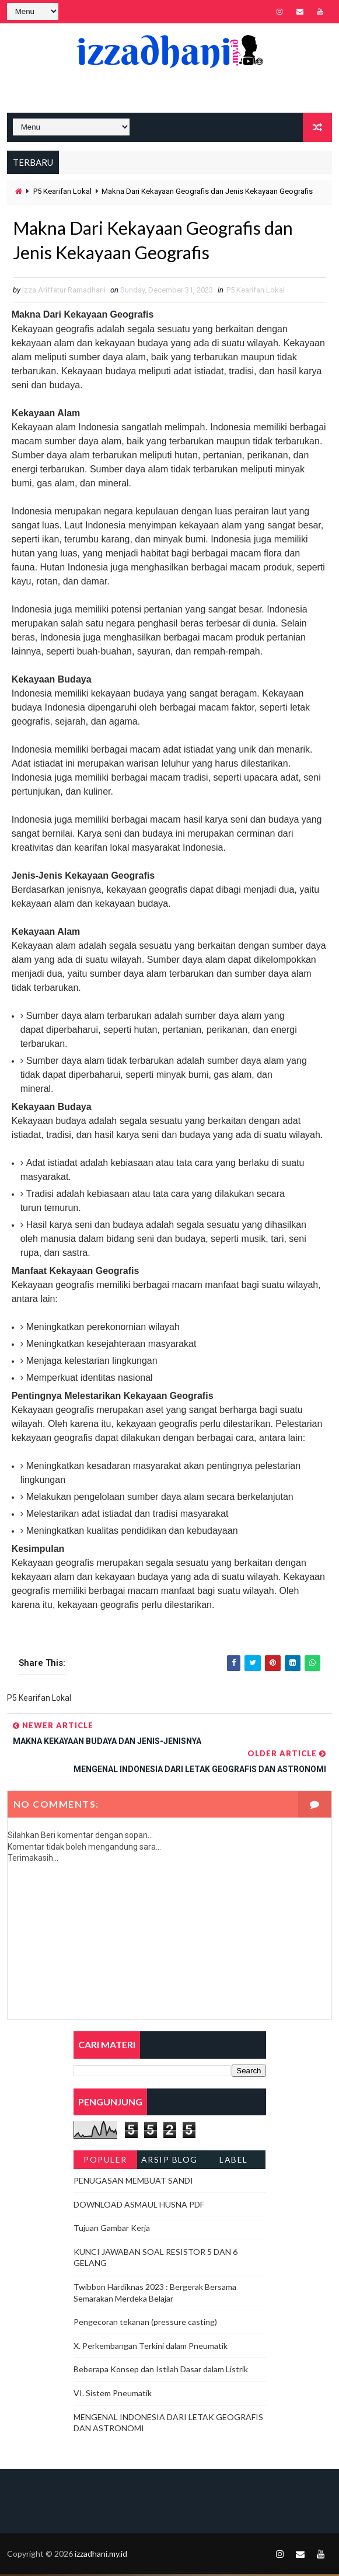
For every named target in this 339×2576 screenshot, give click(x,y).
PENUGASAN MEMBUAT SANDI (133, 2182)
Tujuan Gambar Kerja (112, 2230)
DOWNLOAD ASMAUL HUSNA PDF (139, 2206)
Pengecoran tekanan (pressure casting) (145, 2324)
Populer (105, 2161)
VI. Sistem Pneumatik (113, 2395)
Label (233, 2161)
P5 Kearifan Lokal (62, 191)
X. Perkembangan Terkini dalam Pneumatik (151, 2347)
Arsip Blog (169, 2161)
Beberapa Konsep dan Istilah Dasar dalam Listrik (161, 2371)
